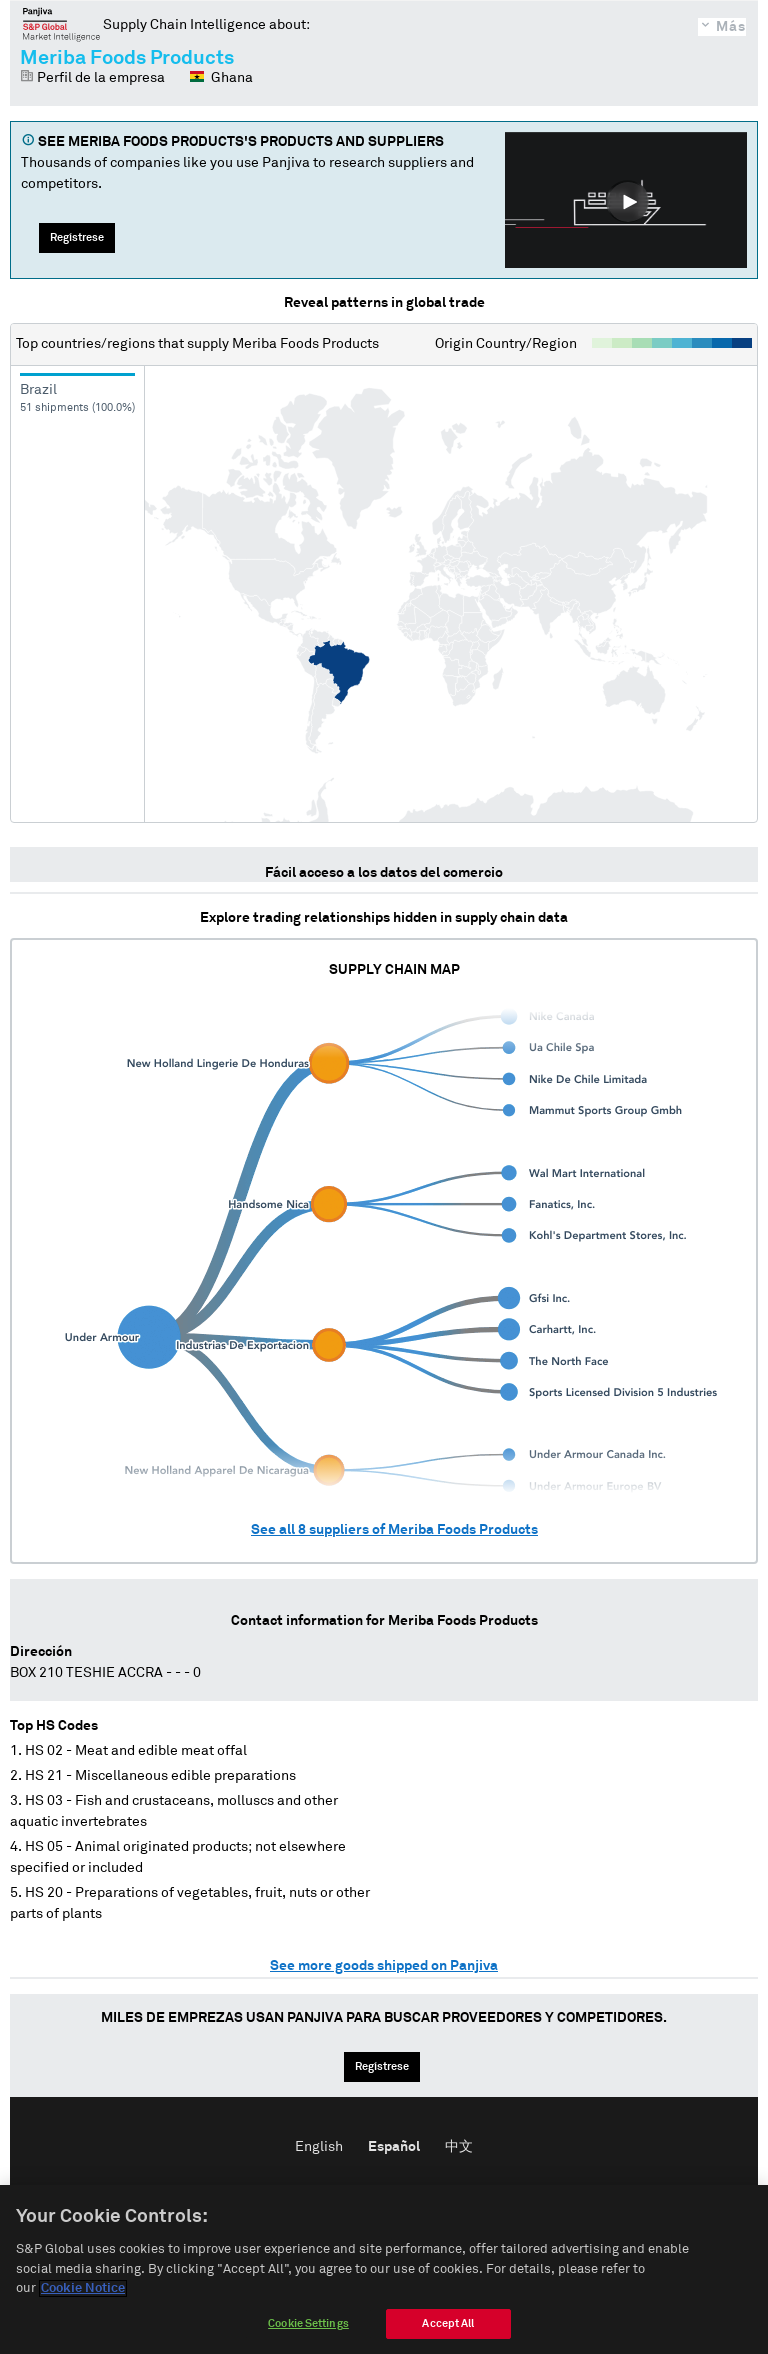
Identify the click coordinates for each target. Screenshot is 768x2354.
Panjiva (61, 24)
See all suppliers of (394, 1530)
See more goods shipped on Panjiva (384, 1966)
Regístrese (77, 237)
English (319, 2147)
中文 (459, 2147)
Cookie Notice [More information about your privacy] (83, 2303)
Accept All (448, 2337)
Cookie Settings (308, 2337)
